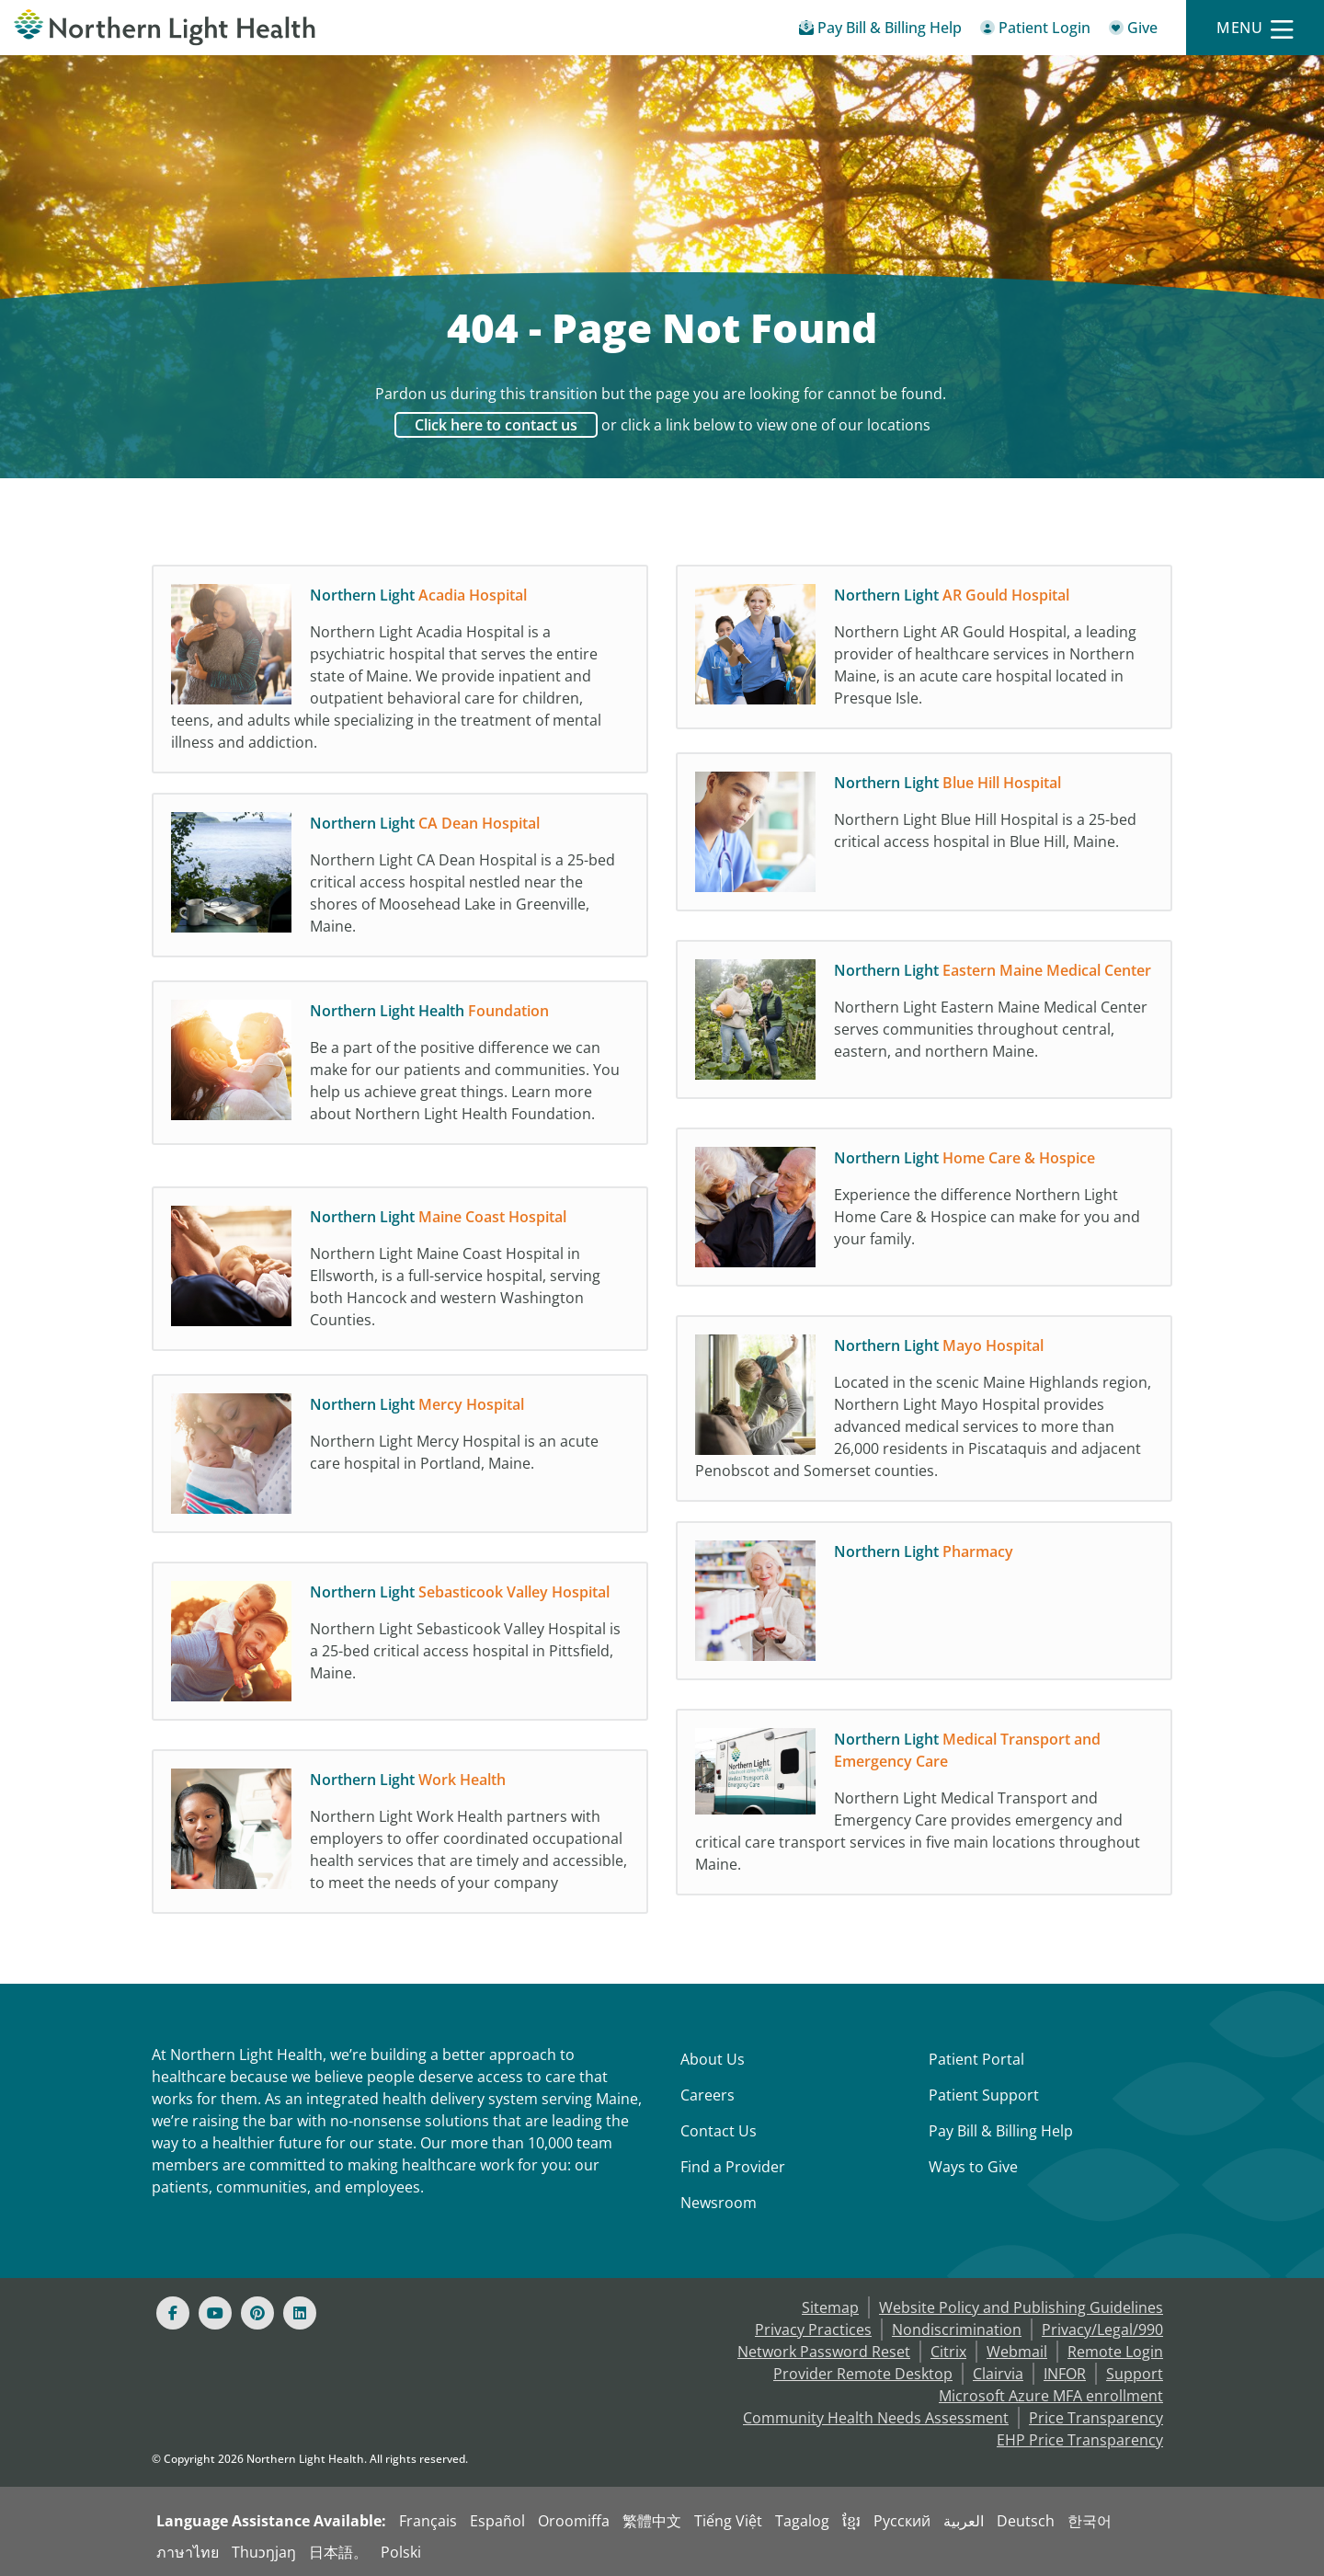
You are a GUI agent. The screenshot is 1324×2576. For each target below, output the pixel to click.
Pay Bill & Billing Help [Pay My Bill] (1001, 2131)
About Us (712, 2059)
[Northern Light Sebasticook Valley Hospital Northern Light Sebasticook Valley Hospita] (400, 1651)
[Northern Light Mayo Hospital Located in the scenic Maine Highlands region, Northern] (924, 1413)
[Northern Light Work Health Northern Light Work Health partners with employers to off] (400, 1847)
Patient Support (984, 2095)
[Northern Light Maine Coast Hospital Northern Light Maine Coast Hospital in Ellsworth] (400, 1275)
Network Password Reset (823, 2351)
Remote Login (1115, 2351)
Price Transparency (1096, 2418)
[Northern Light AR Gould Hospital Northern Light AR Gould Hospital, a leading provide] (924, 654)
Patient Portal (976, 2059)
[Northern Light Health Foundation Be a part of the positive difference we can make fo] (400, 1078)
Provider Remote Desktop (863, 2374)
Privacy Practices (813, 2329)
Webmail (1017, 2351)
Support (1134, 2374)
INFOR (1065, 2374)
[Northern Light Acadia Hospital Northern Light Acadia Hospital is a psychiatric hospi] (400, 674)
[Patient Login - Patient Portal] (1035, 30)
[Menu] (1255, 28)
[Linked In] (299, 2313)
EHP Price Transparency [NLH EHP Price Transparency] (1080, 2440)
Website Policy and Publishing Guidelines (1021, 2307)
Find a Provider (732, 2167)
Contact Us (718, 2131)
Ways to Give (973, 2167)
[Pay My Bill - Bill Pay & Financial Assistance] (880, 30)
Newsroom (718, 2202)
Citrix (948, 2351)
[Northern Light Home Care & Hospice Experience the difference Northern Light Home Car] (924, 1217)
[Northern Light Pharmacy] (924, 1610)
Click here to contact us (496, 425)
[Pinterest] (257, 2313)
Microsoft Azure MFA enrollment (1051, 2396)
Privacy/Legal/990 (1102, 2329)
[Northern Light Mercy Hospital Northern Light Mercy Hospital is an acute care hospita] (400, 1463)
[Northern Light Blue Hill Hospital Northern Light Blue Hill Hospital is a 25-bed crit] (924, 841)
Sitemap (830, 2307)
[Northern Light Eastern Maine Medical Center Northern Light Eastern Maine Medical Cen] (924, 1029)
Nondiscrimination (957, 2329)
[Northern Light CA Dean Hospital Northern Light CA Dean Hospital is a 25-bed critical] (400, 882)
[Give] (1133, 30)
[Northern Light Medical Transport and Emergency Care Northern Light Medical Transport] (924, 1807)
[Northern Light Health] (165, 27)
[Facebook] (172, 2313)
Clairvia (998, 2374)
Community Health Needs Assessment (876, 2418)
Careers (707, 2095)
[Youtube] (215, 2313)
